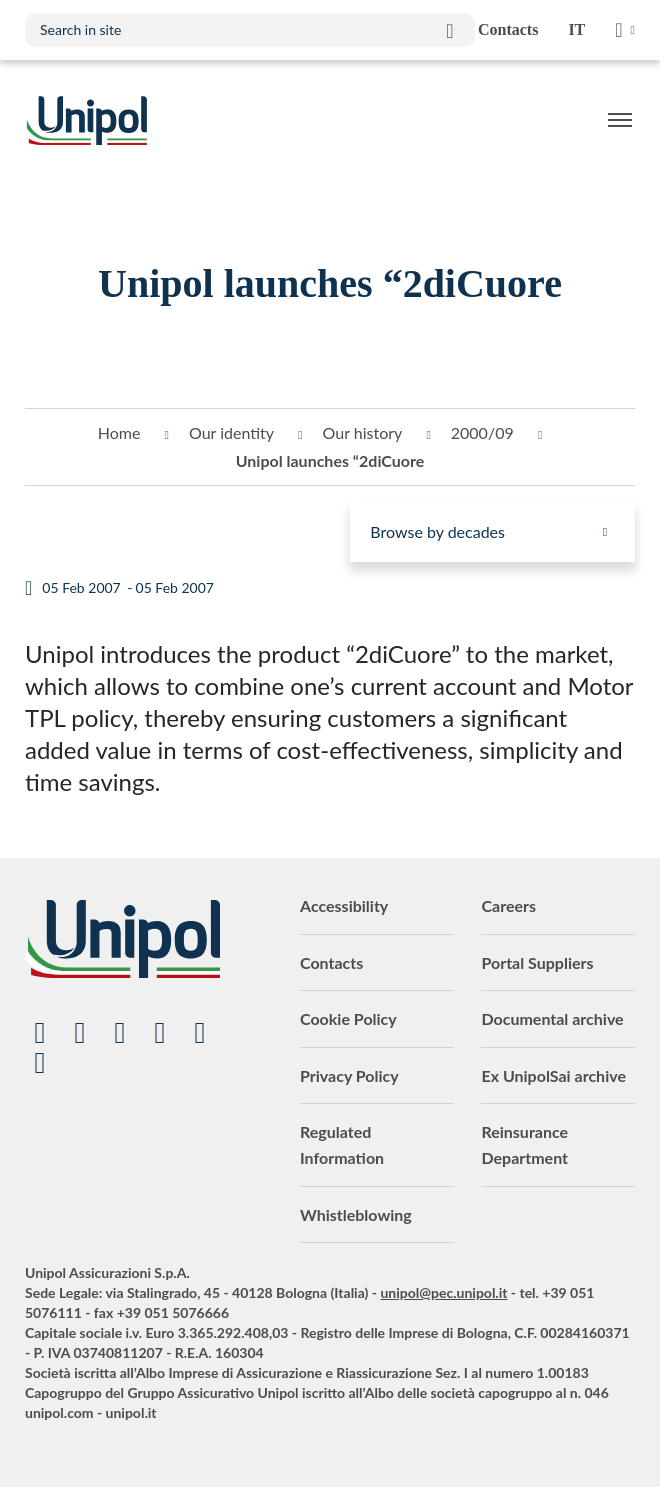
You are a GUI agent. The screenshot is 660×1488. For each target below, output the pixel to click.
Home (119, 432)
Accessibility (344, 905)
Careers (508, 905)
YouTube (40, 1033)
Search (450, 30)
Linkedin (80, 1033)
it (576, 29)
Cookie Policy (348, 1018)
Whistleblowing (356, 1214)
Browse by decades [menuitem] (437, 531)
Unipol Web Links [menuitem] (625, 30)
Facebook (160, 1033)
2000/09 (482, 432)
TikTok (40, 1063)
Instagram (200, 1033)
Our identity (231, 432)
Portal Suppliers (537, 962)
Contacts (331, 962)
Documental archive (552, 1018)
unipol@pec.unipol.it (443, 1292)
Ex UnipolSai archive (553, 1075)
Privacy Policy (349, 1075)
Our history (363, 432)
